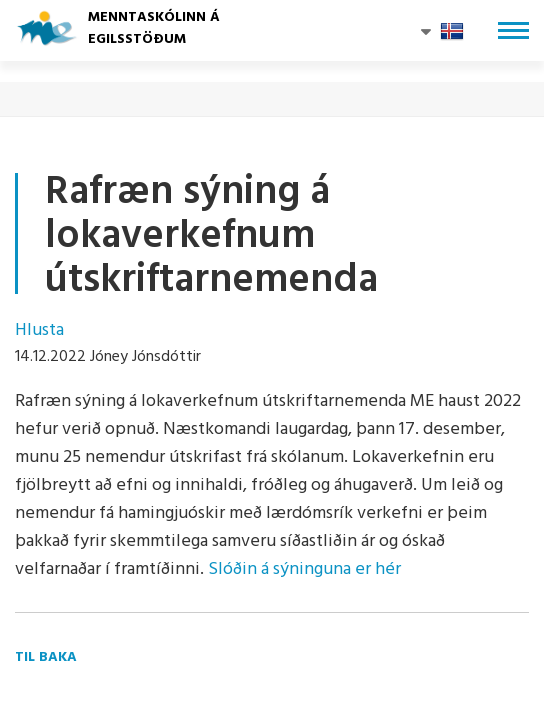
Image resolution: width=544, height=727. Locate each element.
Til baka (46, 657)
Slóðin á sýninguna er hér (304, 569)
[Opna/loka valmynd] (513, 30)
